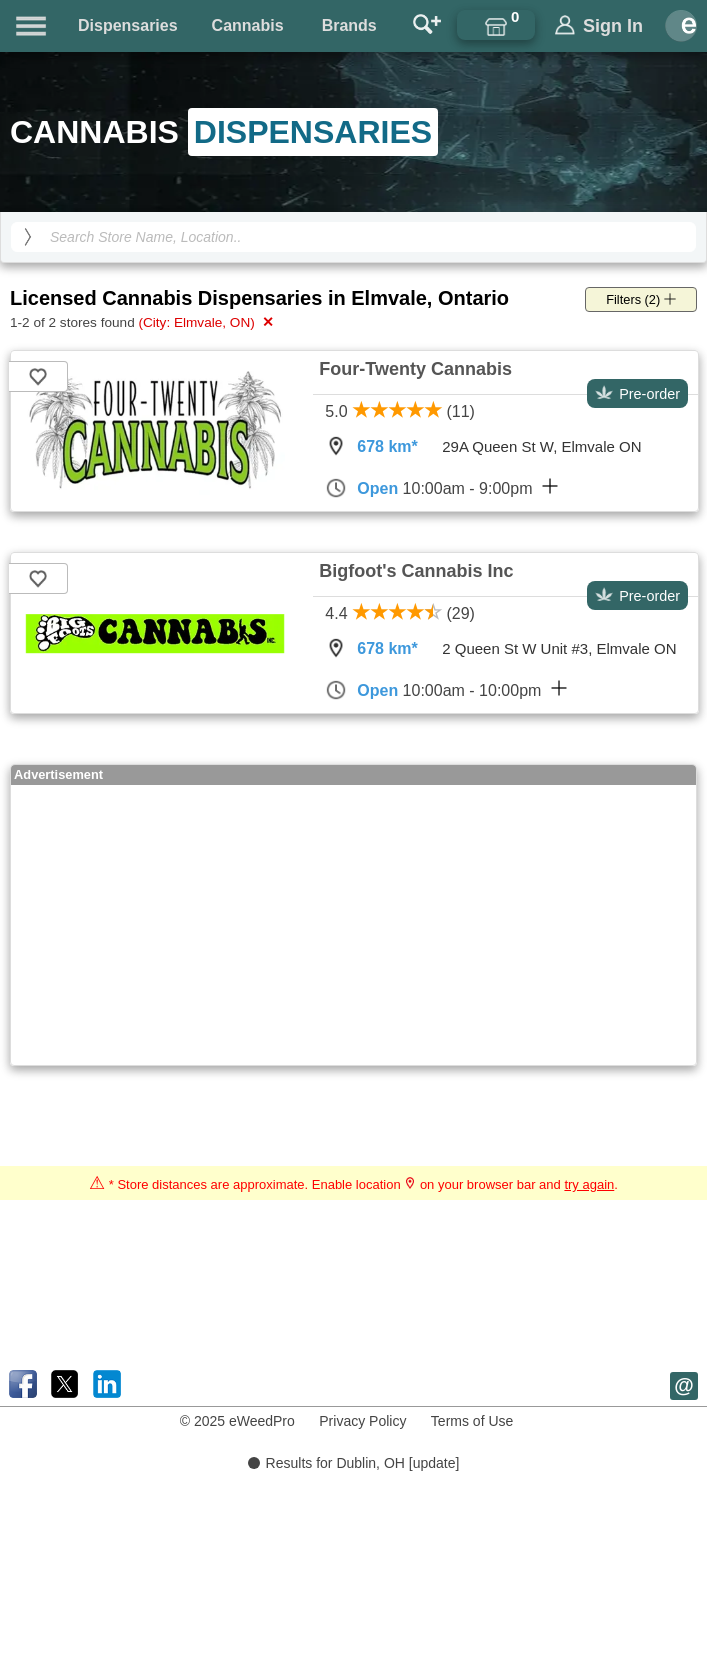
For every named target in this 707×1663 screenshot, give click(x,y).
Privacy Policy (362, 1421)
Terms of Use (472, 1421)
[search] (28, 237)
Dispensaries (128, 25)
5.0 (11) (400, 411)
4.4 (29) (400, 613)
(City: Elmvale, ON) (206, 322)
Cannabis (248, 25)
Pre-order (637, 393)
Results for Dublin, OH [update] (354, 1463)
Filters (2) (641, 299)
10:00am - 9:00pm (441, 488)
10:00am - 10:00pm (446, 690)
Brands (349, 25)
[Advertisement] (266, 925)
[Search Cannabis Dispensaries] (353, 237)
